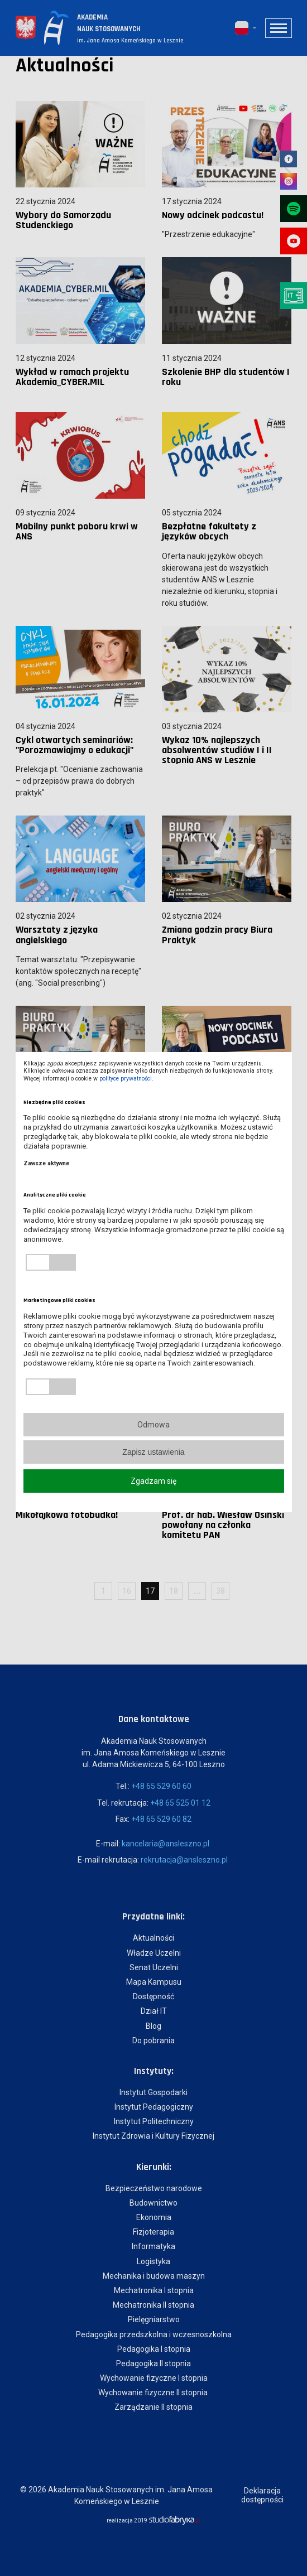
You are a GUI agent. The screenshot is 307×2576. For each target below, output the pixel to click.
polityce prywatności (125, 1078)
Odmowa (153, 1424)
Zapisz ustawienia (153, 1452)
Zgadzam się (153, 1481)
